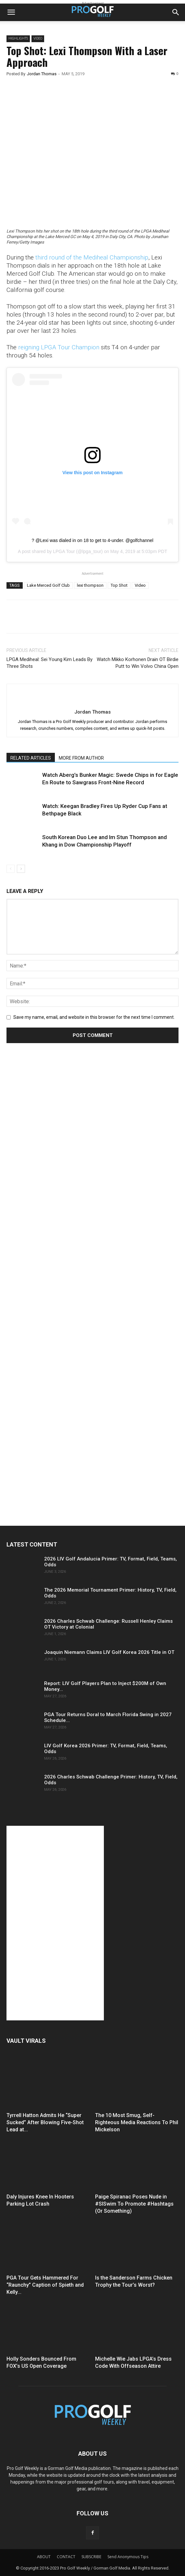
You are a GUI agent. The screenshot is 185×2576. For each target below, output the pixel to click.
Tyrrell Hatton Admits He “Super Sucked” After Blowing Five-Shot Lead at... (45, 2122)
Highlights (18, 38)
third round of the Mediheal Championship (91, 257)
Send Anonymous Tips (127, 2556)
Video (37, 38)
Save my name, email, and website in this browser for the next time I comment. (94, 1017)
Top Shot (119, 585)
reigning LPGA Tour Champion (58, 347)
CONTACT (66, 2556)
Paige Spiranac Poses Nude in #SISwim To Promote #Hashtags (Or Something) (134, 2204)
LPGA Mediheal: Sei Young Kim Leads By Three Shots (49, 662)
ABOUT (44, 2556)
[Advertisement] (55, 1169)
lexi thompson (90, 585)
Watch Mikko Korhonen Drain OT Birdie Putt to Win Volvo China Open (138, 662)
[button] (11, 12)
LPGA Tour (64, 551)
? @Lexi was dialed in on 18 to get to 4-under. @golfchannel (93, 540)
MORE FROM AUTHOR (81, 758)
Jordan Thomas (41, 73)
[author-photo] (92, 701)
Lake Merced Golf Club (48, 585)
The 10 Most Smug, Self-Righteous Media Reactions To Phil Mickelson (136, 2122)
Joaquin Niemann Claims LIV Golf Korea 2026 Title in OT (109, 1652)
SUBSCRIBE (91, 2556)
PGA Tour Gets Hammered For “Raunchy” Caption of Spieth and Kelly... (45, 2285)
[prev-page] (10, 869)
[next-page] (21, 869)
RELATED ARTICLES (30, 758)
